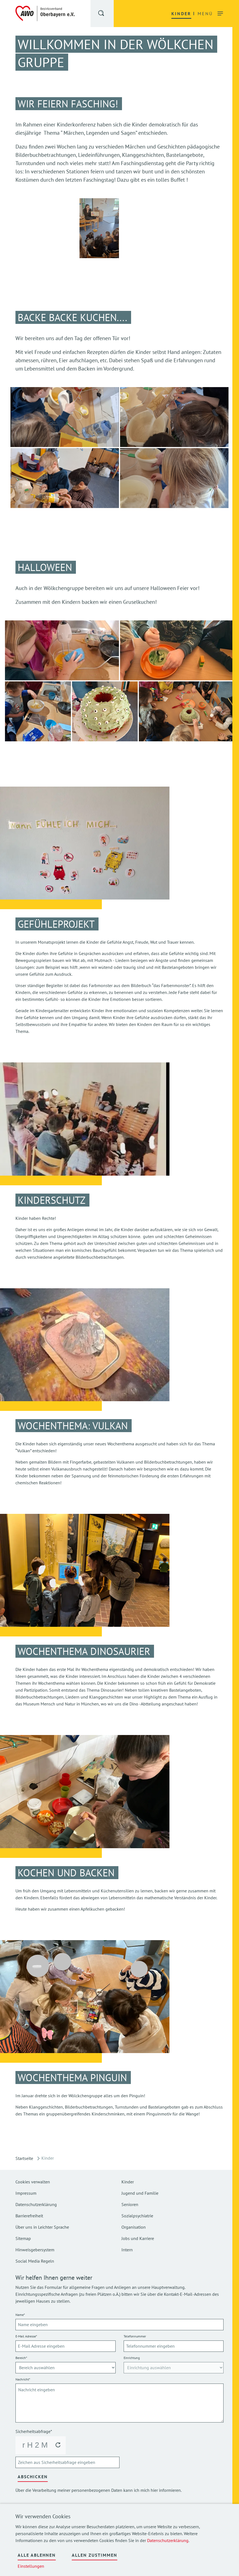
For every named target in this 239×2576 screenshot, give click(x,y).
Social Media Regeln (34, 2261)
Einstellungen (31, 2566)
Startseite (24, 2158)
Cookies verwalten (32, 2181)
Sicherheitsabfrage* (33, 2431)
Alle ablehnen (37, 2555)
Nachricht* (22, 2379)
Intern (127, 2249)
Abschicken (33, 2476)
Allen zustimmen (94, 2555)
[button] (101, 14)
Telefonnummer (135, 2336)
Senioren (129, 2204)
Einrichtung (132, 2358)
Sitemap (23, 2238)
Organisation (133, 2227)
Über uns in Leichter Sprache (42, 2227)
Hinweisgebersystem (34, 2249)
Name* (20, 2315)
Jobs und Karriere (137, 2238)
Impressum (25, 2193)
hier (154, 2490)
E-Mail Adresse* (26, 2336)
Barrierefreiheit (29, 2215)
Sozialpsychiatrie (137, 2215)
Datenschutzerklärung (167, 2540)
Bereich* (21, 2358)
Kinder (127, 2181)
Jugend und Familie (139, 2193)
